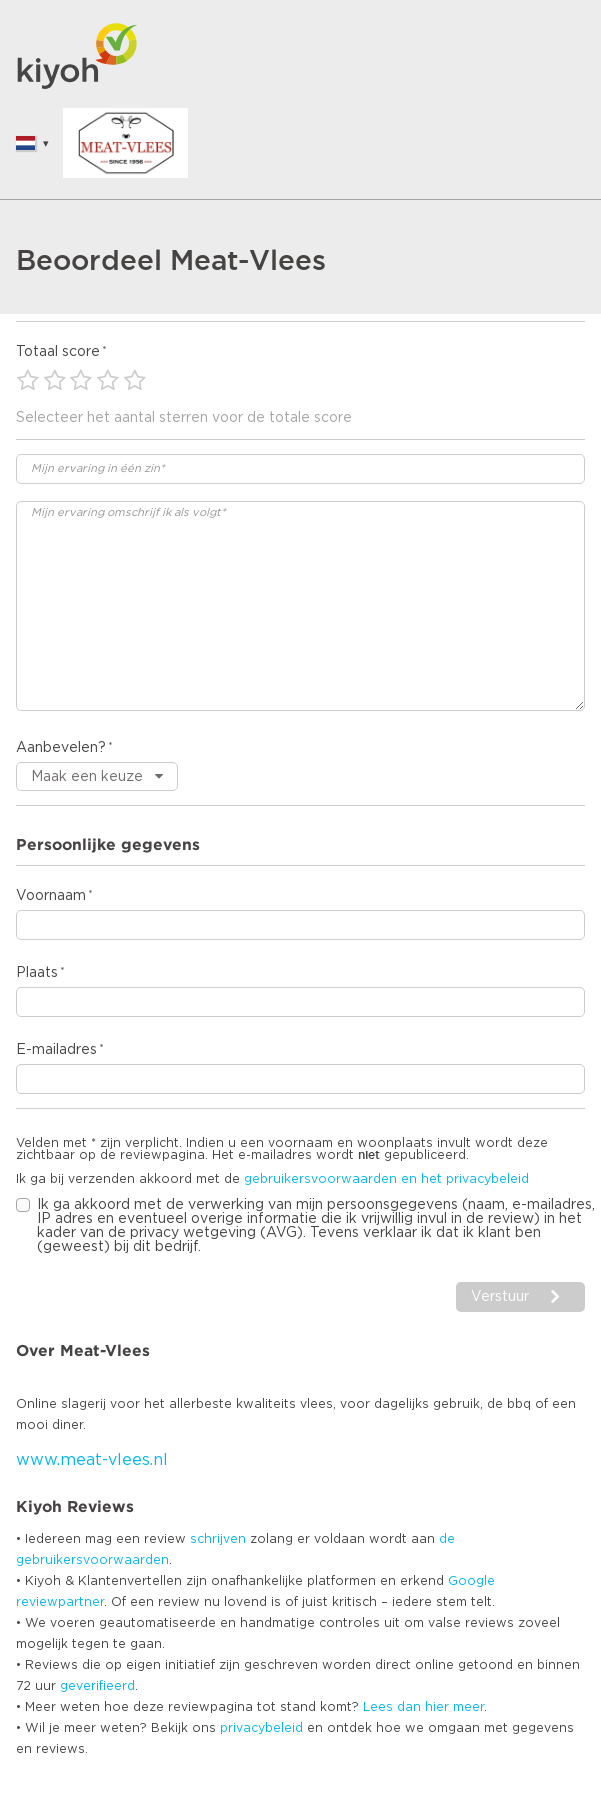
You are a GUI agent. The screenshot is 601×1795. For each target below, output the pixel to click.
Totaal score (58, 352)
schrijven (218, 1539)
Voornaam (51, 896)
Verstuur (500, 1297)
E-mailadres (56, 1050)
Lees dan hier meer (423, 1707)
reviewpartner (60, 1602)
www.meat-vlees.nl (92, 1460)
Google (471, 1581)
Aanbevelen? (61, 748)
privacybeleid (261, 1728)
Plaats (37, 973)
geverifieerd (97, 1686)
